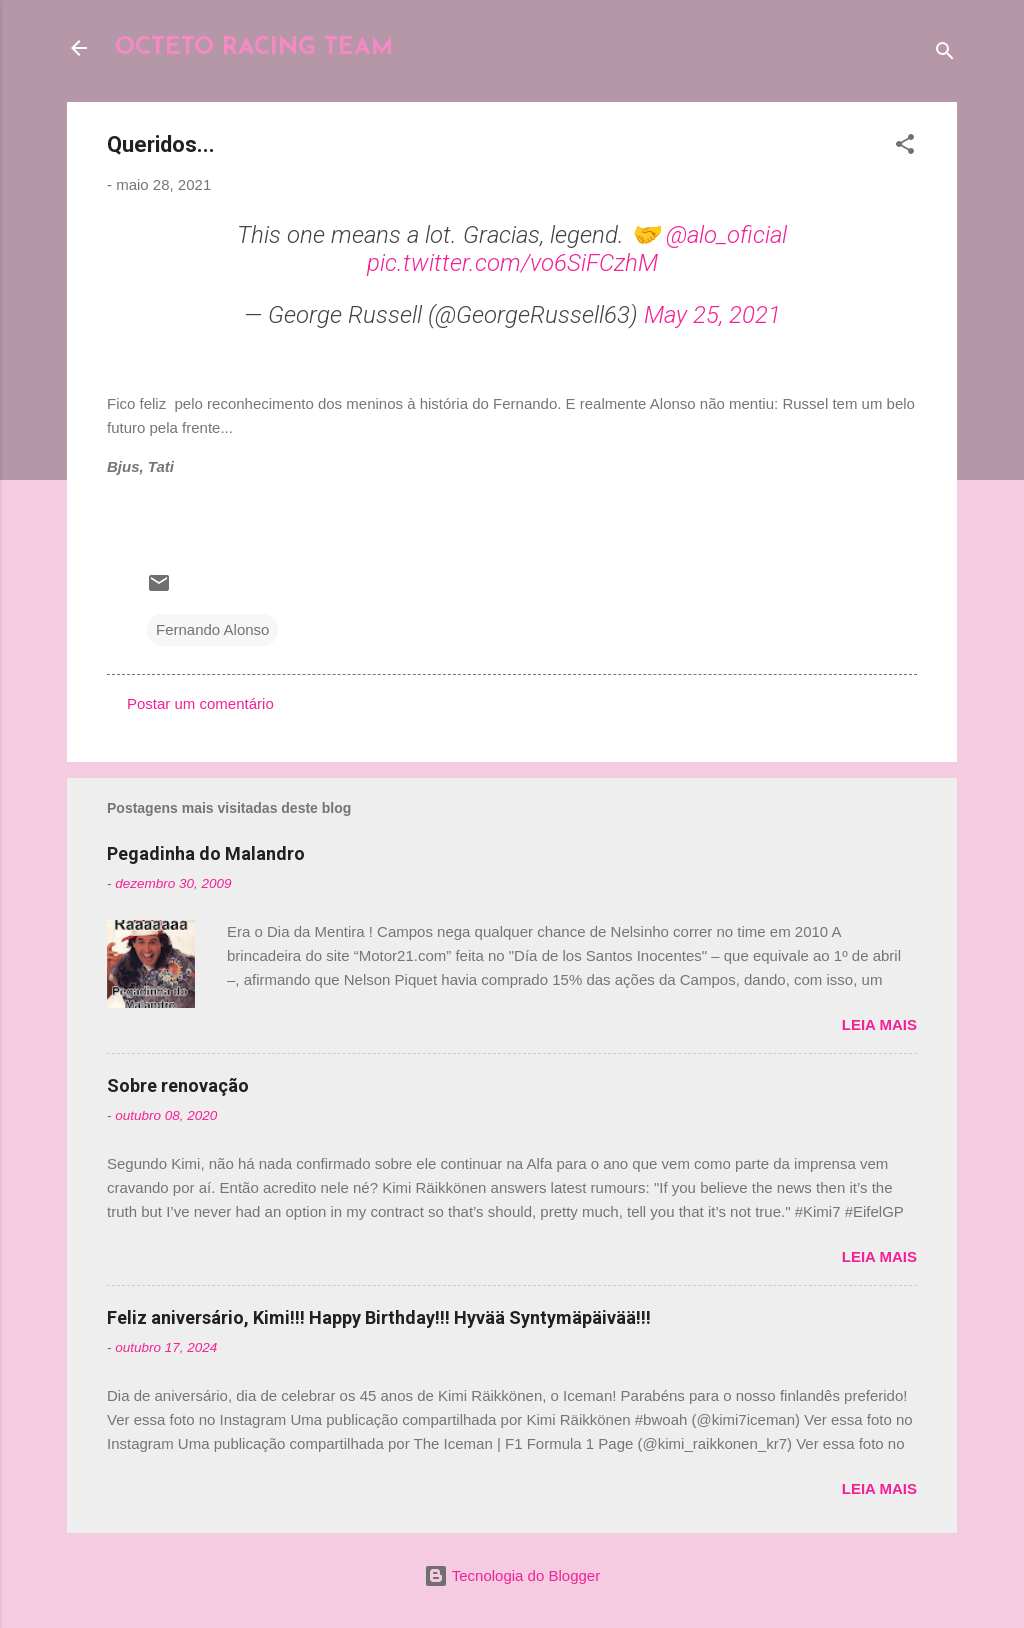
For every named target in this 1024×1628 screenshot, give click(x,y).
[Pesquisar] (945, 54)
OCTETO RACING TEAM (254, 48)
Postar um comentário (200, 703)
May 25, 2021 (712, 315)
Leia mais (879, 1024)
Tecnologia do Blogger (512, 1575)
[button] (905, 147)
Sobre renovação (178, 1085)
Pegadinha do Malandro (206, 853)
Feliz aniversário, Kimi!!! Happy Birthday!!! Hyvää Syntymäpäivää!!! (379, 1317)
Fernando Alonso (212, 629)
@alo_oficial (726, 235)
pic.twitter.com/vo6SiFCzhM (512, 263)
